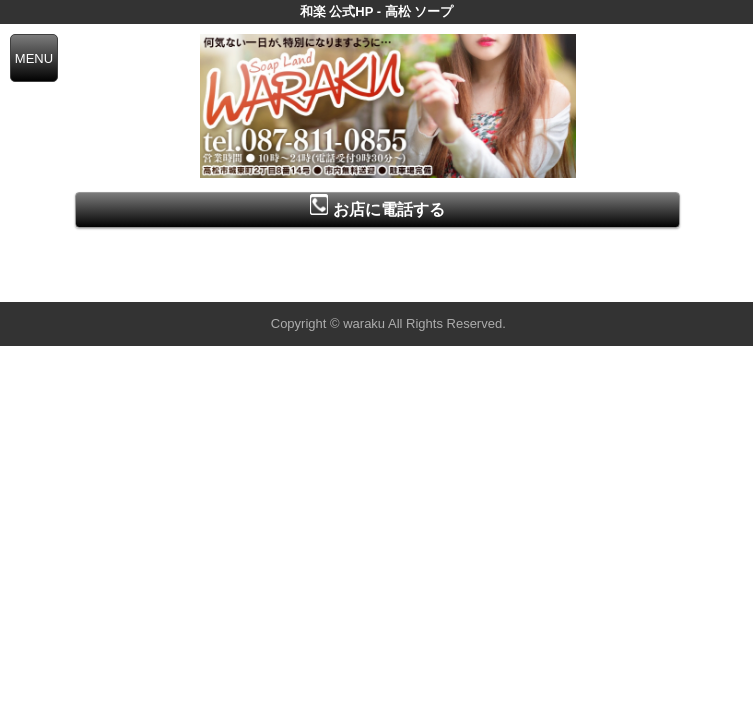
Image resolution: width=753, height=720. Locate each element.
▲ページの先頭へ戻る (678, 283)
